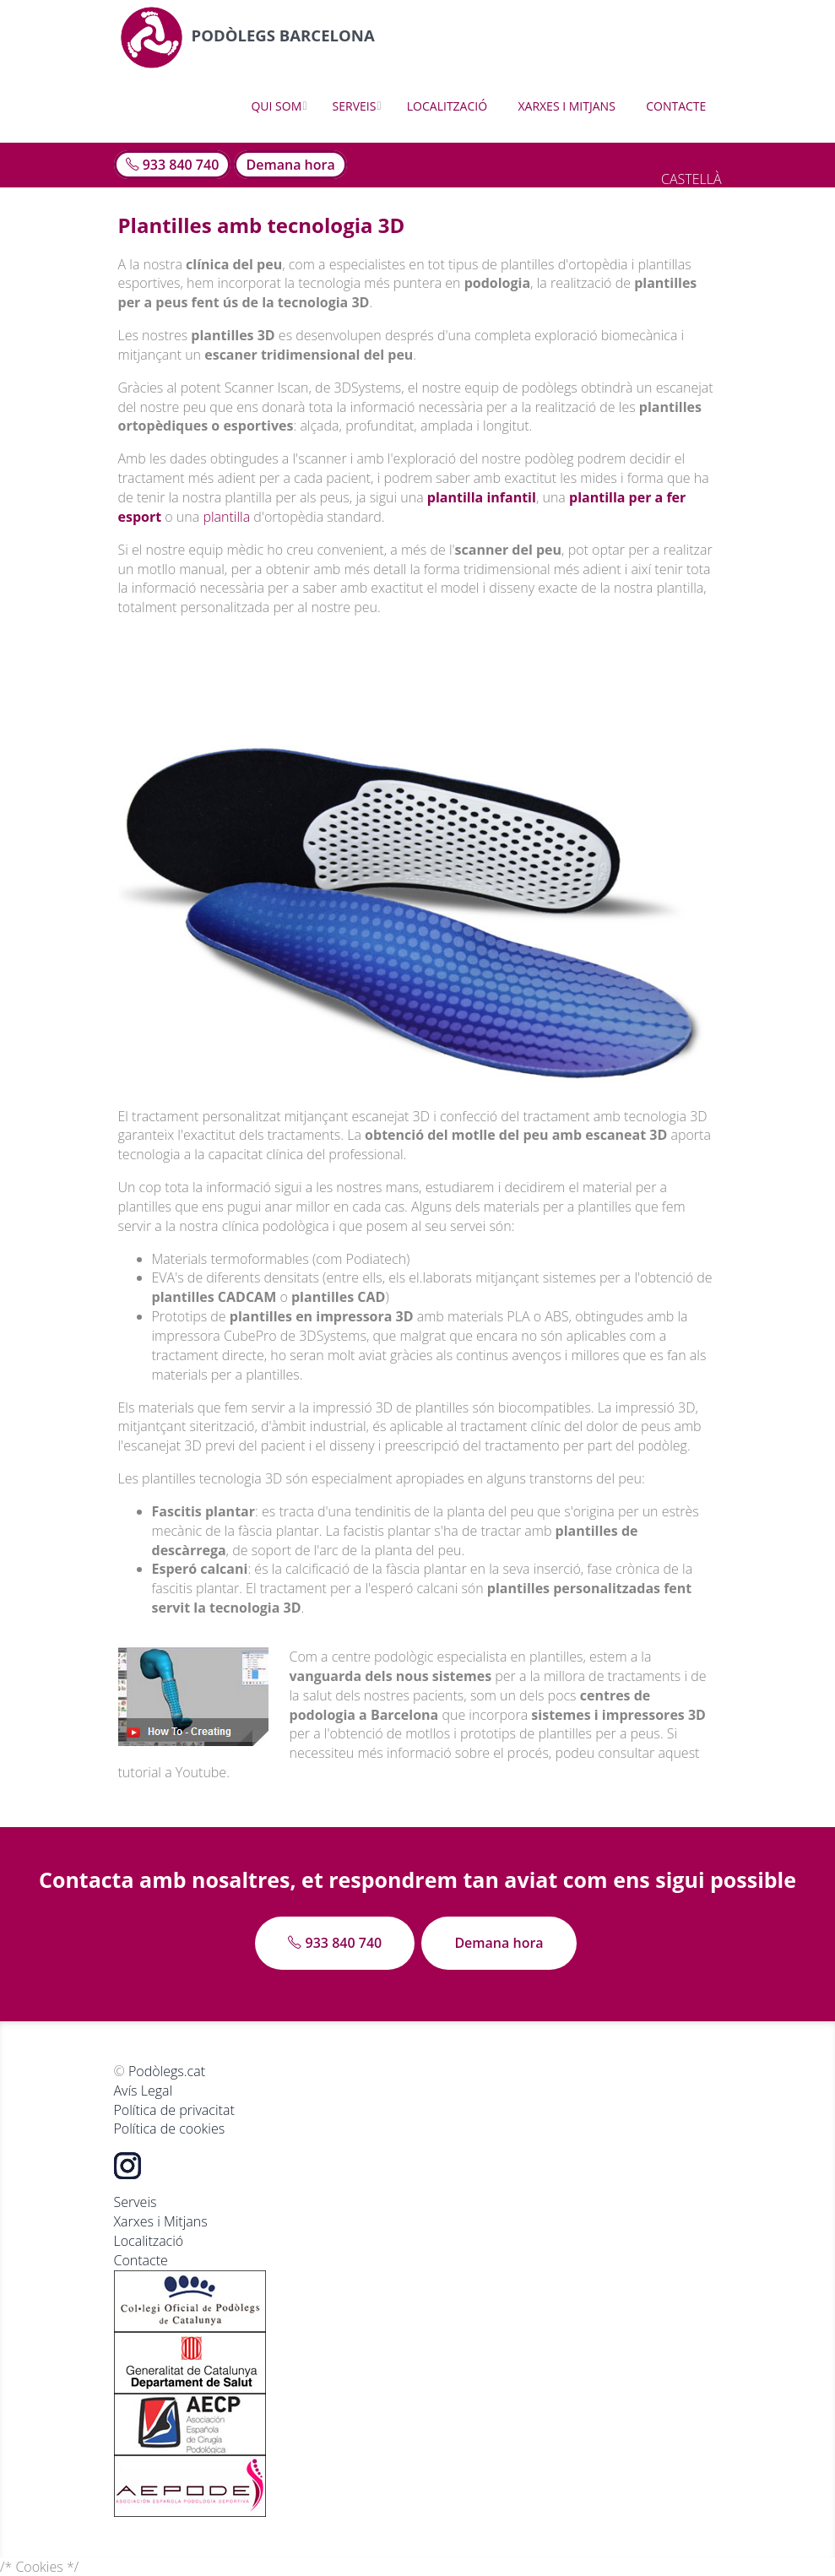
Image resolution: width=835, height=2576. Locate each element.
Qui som (276, 106)
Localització (447, 106)
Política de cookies (169, 2128)
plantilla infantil (481, 497)
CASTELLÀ (691, 179)
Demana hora (290, 164)
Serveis (355, 106)
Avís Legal (143, 2090)
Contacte (676, 106)
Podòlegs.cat (166, 2071)
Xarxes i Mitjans (566, 106)
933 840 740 (173, 164)
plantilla (226, 516)
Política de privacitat (174, 2110)
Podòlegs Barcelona (249, 36)
